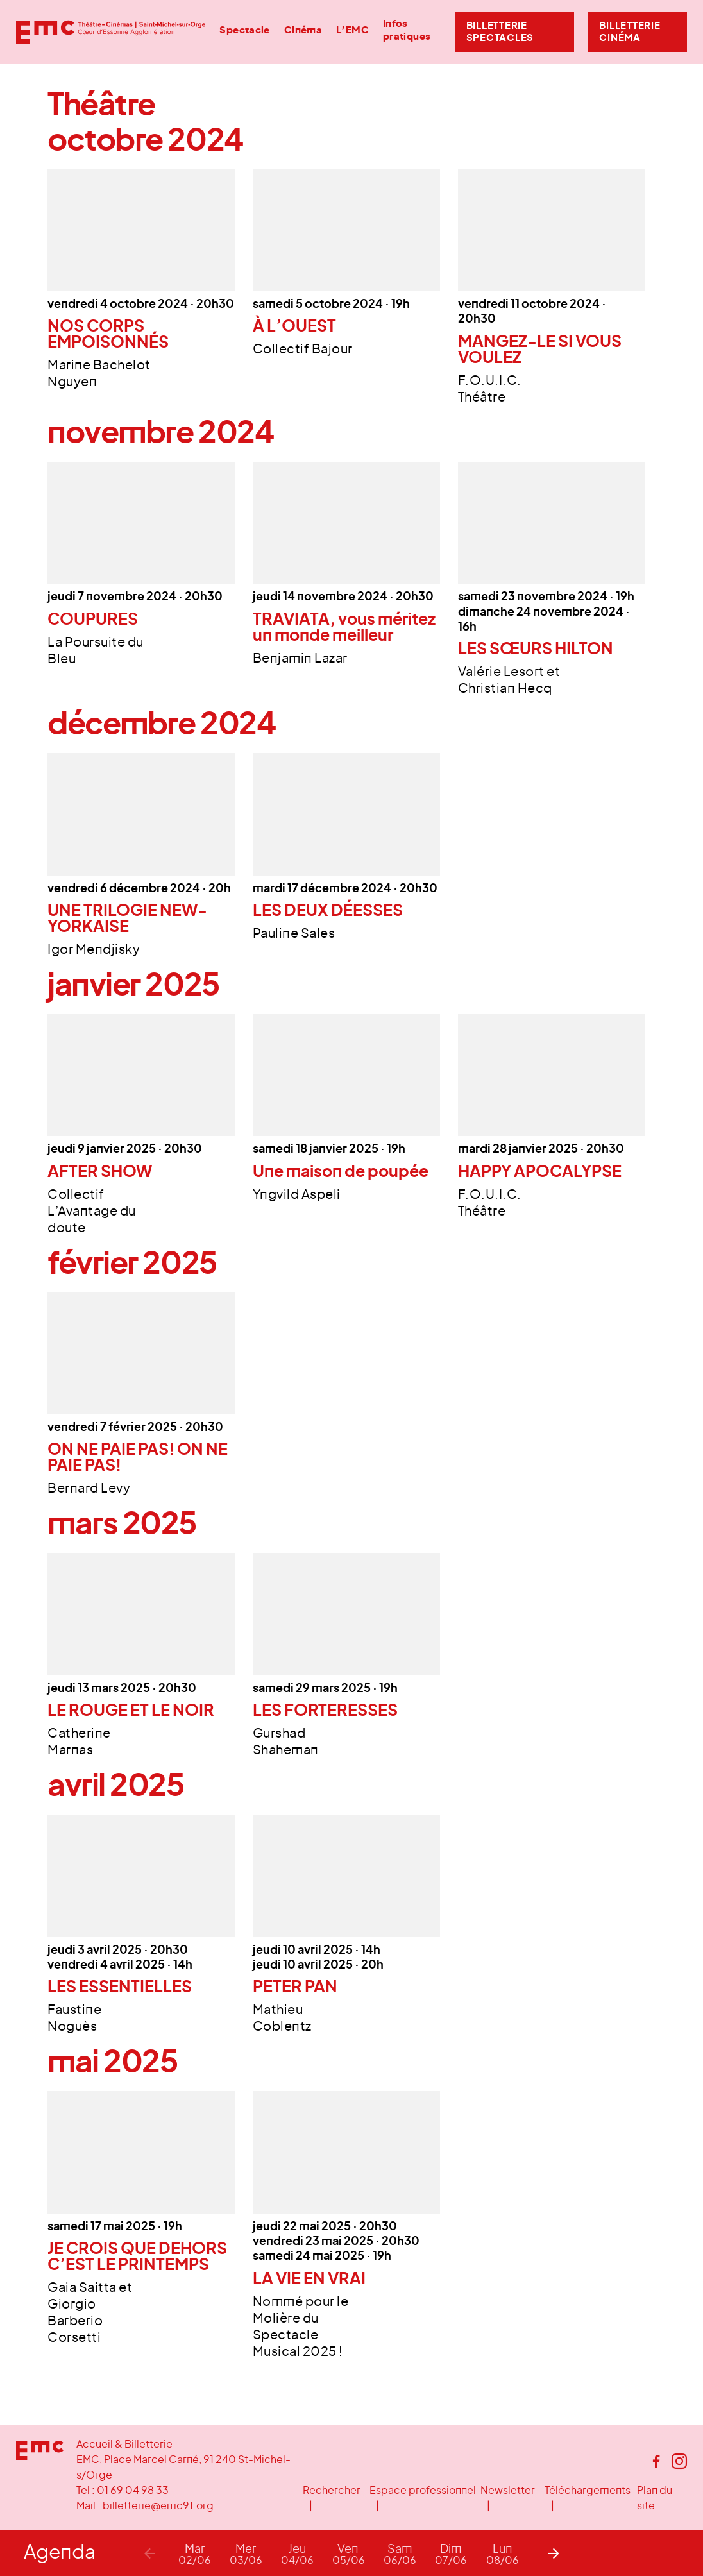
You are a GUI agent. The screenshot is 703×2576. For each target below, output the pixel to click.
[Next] (554, 2553)
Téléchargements (588, 2491)
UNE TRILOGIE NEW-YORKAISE (127, 919)
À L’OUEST (294, 327)
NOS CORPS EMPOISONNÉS (108, 335)
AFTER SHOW (99, 1172)
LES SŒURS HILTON (535, 649)
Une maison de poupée (340, 1172)
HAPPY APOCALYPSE (540, 1172)
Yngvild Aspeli (297, 1195)
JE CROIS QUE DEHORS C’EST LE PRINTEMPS (137, 2257)
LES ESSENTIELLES (119, 1987)
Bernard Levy (88, 1488)
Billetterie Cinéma (629, 32)
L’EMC (352, 30)
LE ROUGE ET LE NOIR (130, 1711)
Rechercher (331, 2491)
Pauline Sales (294, 934)
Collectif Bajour (303, 349)
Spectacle (244, 30)
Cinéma (303, 30)
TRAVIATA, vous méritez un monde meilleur (344, 628)
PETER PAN (295, 1987)
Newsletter (507, 2491)
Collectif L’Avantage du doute (91, 1212)
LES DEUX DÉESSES (328, 911)
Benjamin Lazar (300, 658)
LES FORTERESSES (325, 1711)
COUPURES (92, 620)
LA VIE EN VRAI (309, 2279)
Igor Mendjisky (93, 950)
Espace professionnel (422, 2491)
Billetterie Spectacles (500, 32)
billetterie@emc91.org (158, 2506)
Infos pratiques (406, 30)
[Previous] (149, 2553)
